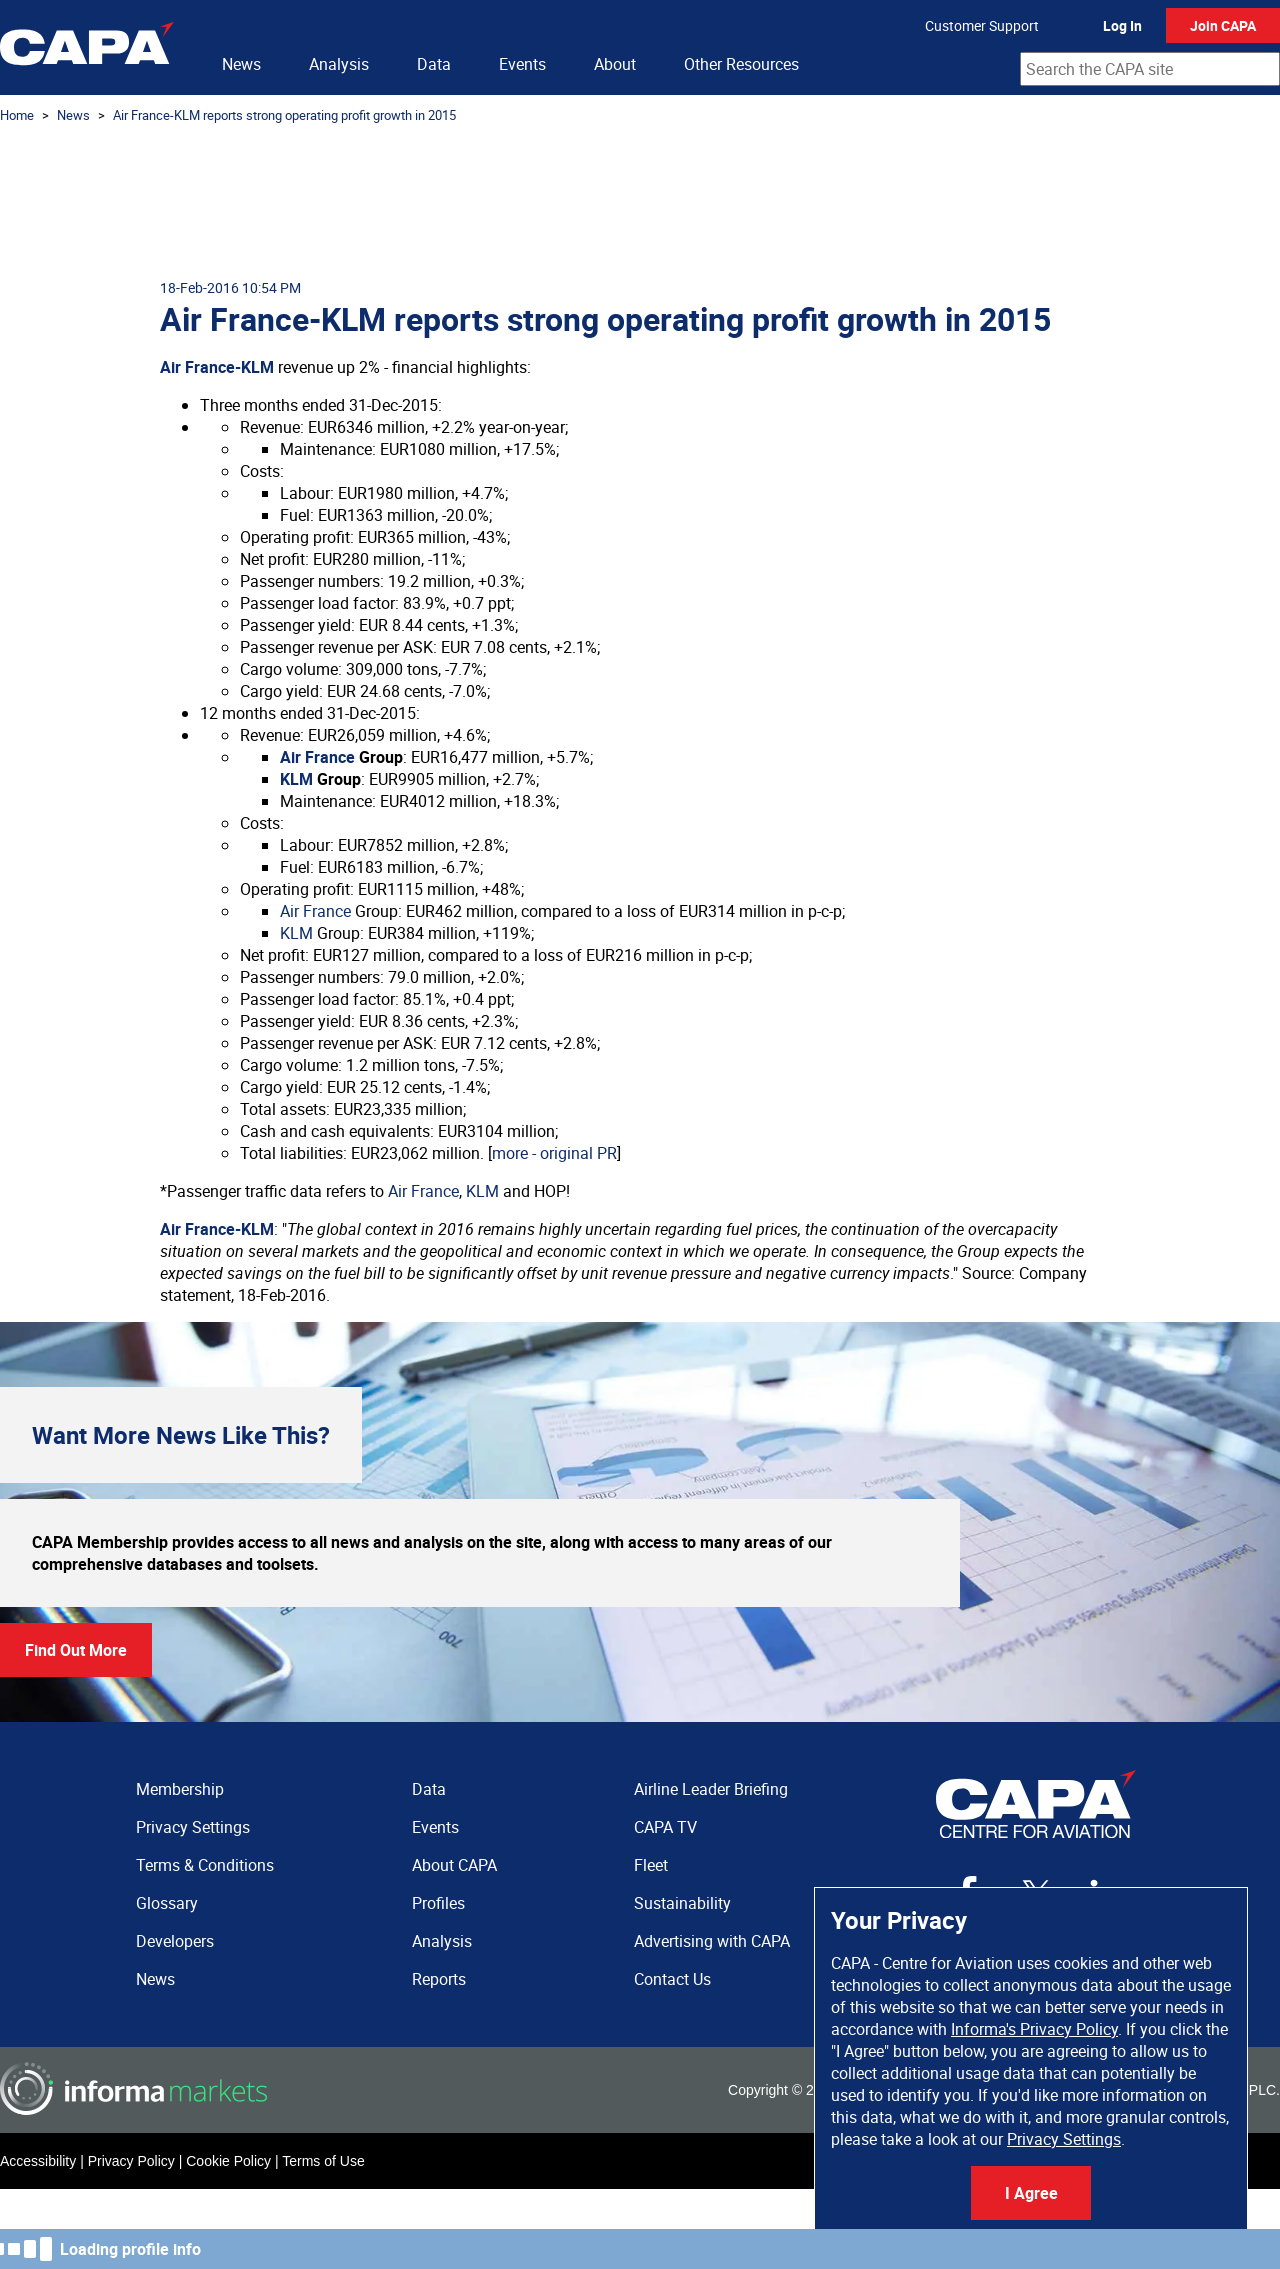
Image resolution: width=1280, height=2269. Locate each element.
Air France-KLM (217, 367)
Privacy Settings (1064, 2139)
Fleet (651, 1865)
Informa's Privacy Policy (1034, 2029)
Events (522, 64)
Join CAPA (1223, 25)
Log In (1122, 25)
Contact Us (672, 1979)
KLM (296, 779)
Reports (439, 1979)
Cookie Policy (228, 2161)
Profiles (438, 1903)
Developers (175, 1941)
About (615, 64)
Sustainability (682, 1903)
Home (17, 115)
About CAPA (454, 1865)
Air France (317, 757)
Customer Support (982, 25)
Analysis (339, 64)
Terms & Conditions (205, 1865)
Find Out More (76, 1650)
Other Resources (741, 64)
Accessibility (38, 2161)
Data (434, 64)
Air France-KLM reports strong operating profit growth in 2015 (284, 115)
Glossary (167, 1903)
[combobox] (1150, 69)
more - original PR (554, 1153)
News (241, 64)
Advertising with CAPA (712, 1941)
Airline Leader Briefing (711, 1789)
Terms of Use (323, 2161)
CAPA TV (665, 1827)
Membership (180, 1789)
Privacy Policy (131, 2161)
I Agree (1031, 2193)
